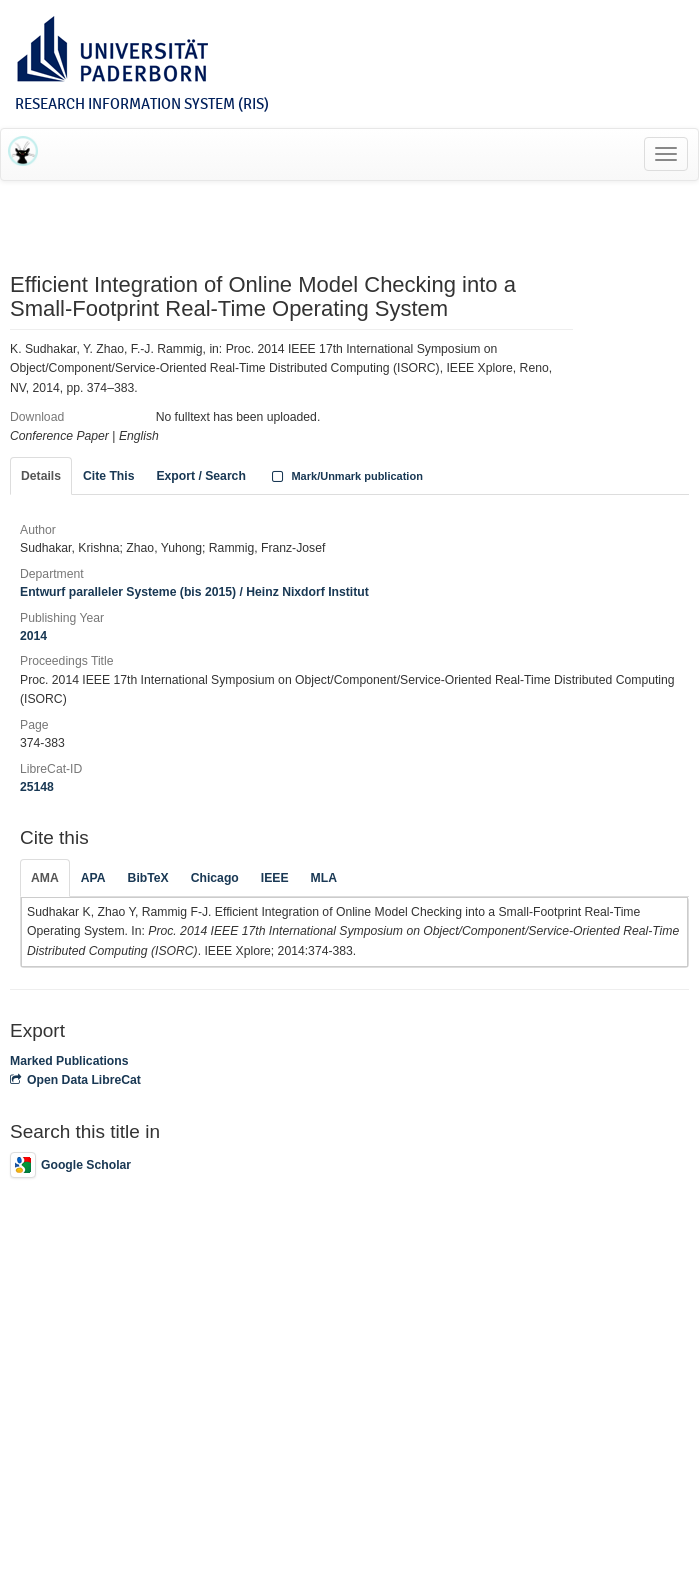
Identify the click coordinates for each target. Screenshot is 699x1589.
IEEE (275, 878)
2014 (33, 636)
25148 (37, 787)
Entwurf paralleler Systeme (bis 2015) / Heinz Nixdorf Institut (194, 592)
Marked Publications (69, 1061)
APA (93, 878)
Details (41, 476)
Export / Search (200, 476)
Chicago (215, 878)
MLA (324, 878)
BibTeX (148, 878)
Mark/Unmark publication (345, 476)
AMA (45, 878)
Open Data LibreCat (75, 1080)
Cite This (108, 476)
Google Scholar (70, 1165)
